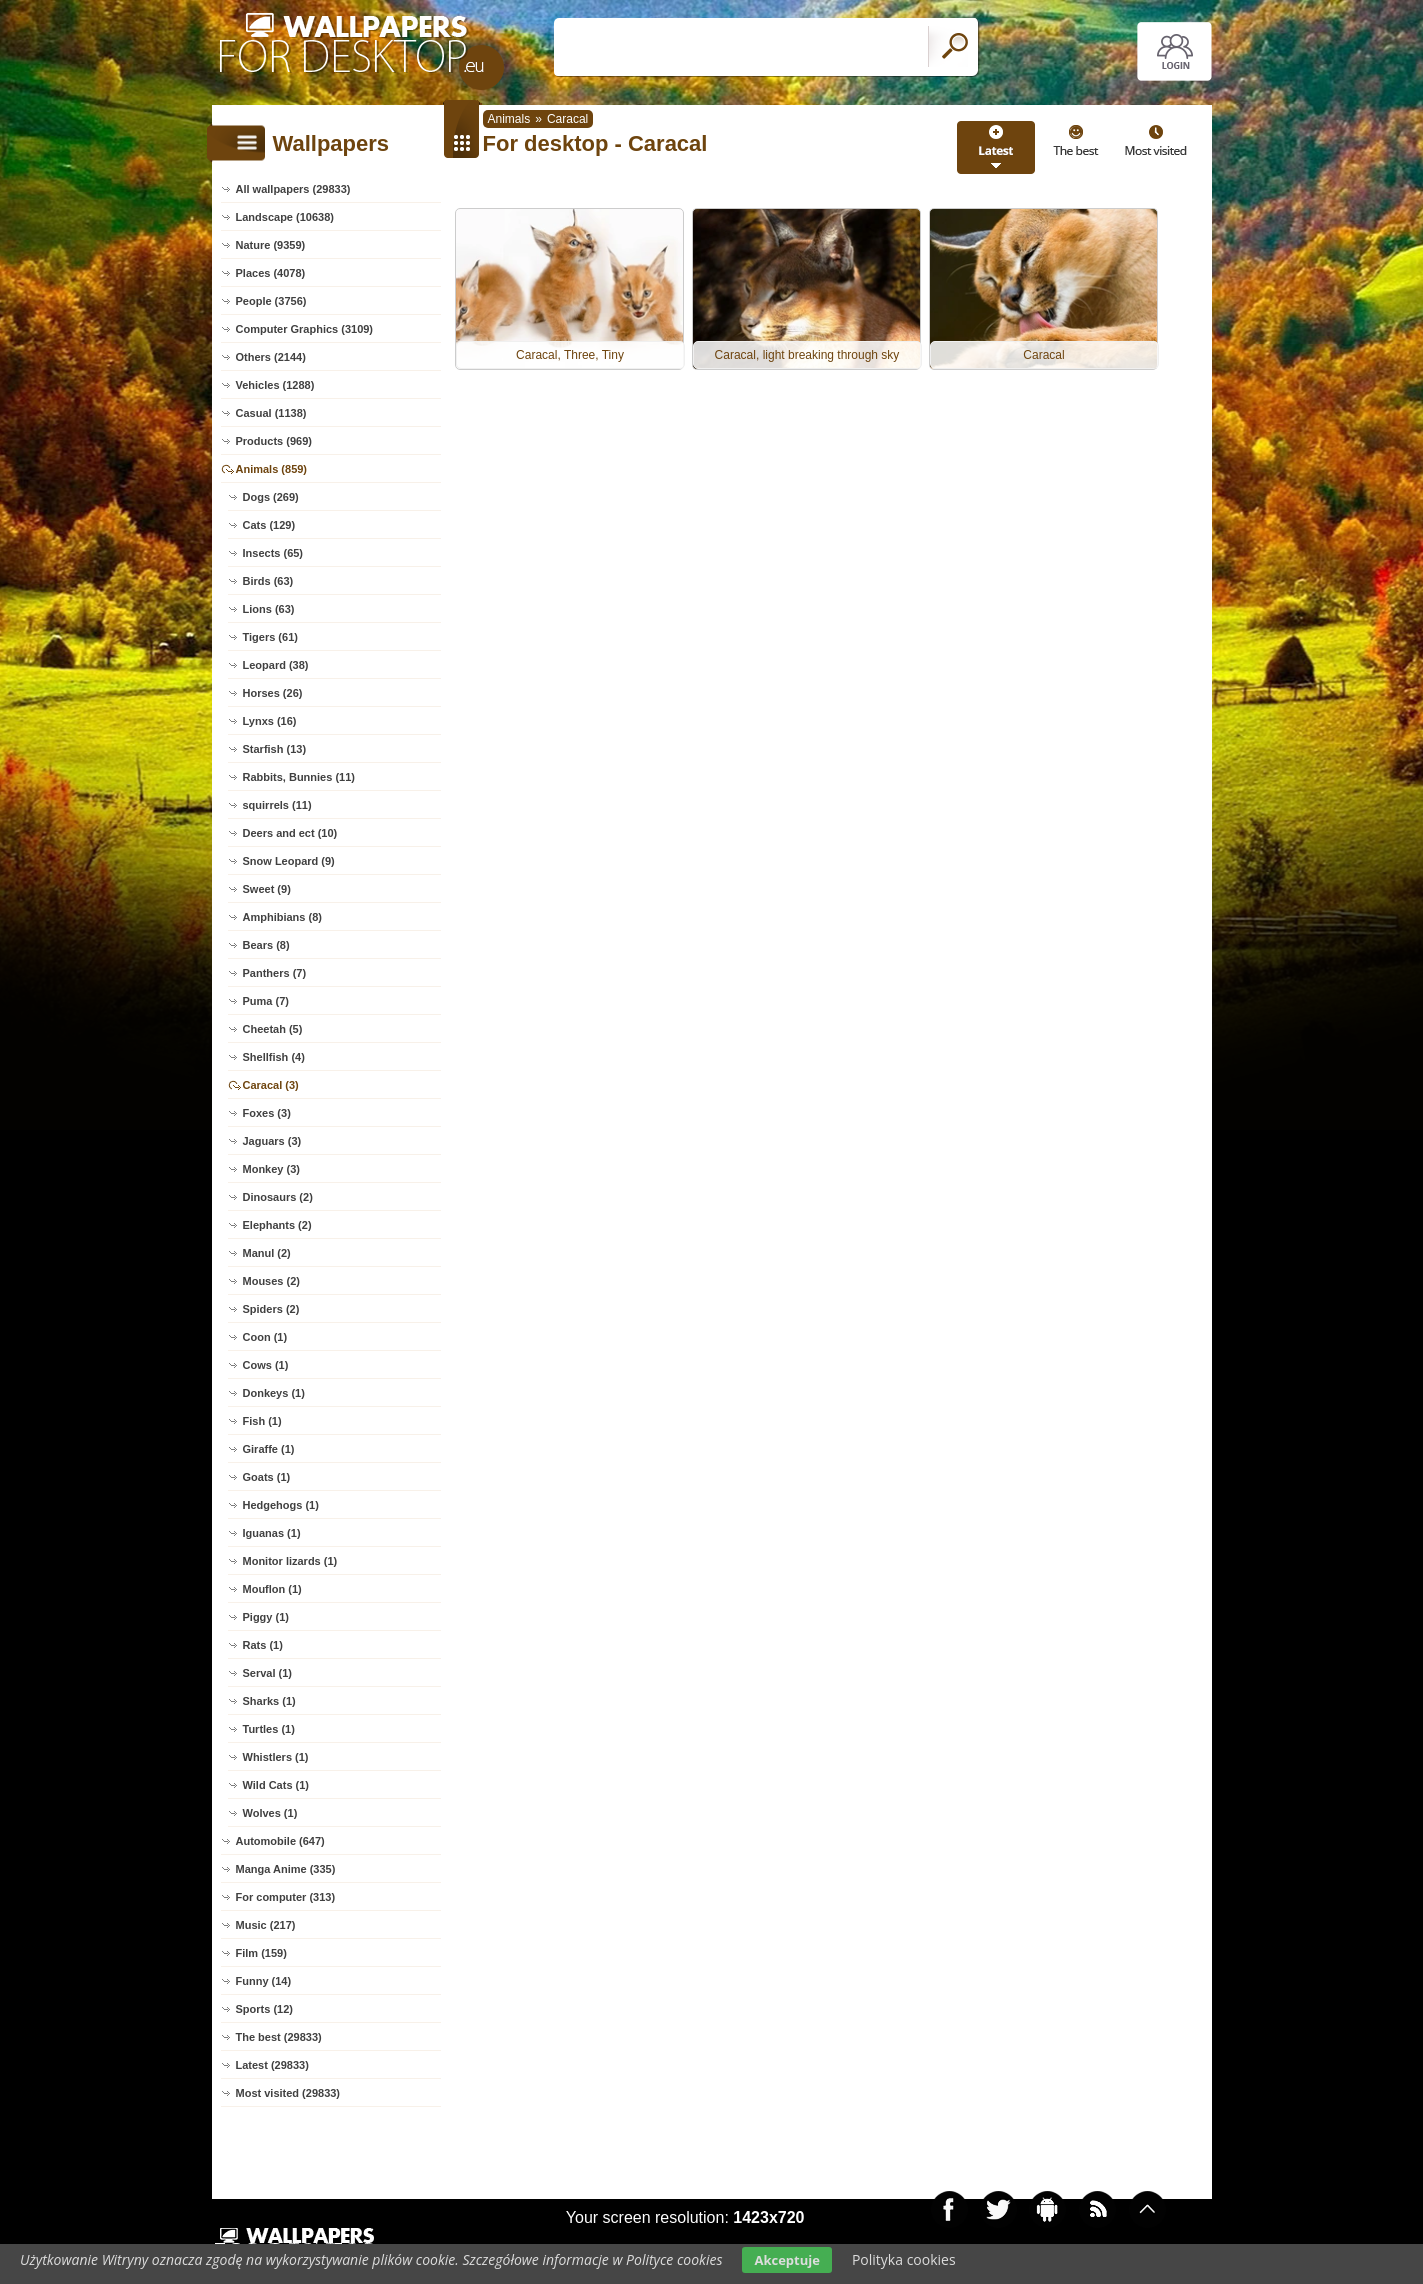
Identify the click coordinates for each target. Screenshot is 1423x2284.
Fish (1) (262, 1421)
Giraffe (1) (269, 1449)
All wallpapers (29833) (293, 189)
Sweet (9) (267, 889)
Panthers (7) (275, 973)
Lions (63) (269, 609)
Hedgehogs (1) (281, 1505)
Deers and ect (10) (290, 833)
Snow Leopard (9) (289, 861)
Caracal (567, 119)
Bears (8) (266, 945)
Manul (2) (267, 1253)
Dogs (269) (271, 497)
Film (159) (261, 1953)
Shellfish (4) (274, 1057)
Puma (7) (266, 1001)
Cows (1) (266, 1365)
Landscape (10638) (285, 217)
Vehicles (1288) (275, 385)
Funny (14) (264, 1981)
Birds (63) (268, 581)
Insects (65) (273, 553)
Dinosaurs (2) (278, 1197)
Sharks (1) (269, 1701)
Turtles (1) (269, 1729)
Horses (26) (273, 693)
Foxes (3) (267, 1113)
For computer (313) (286, 1897)
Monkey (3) (271, 1169)
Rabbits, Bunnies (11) (299, 777)
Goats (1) (267, 1477)
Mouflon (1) (272, 1589)
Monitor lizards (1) (290, 1561)
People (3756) (271, 301)
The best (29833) (279, 2037)
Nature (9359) (271, 245)
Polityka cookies (904, 2259)
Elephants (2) (277, 1225)
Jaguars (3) (272, 1141)
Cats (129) (269, 525)
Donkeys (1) (274, 1393)
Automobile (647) (280, 1841)
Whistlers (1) (276, 1757)
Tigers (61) (270, 637)
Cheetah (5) (273, 1029)
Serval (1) (268, 1673)
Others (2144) (271, 357)
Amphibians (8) (282, 917)
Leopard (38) (276, 665)
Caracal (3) (271, 1085)
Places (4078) (271, 273)
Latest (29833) (272, 2065)
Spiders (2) (271, 1309)
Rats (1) (263, 1645)
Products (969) (274, 441)
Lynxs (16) (270, 721)
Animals (509, 119)
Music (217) (266, 1925)
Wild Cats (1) (276, 1785)
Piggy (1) (266, 1617)
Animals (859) (272, 469)
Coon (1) (265, 1337)
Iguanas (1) (272, 1533)
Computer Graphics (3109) (305, 329)
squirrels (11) (277, 805)
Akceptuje (786, 2260)
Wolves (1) (270, 1813)
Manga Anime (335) (286, 1869)
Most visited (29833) (288, 2093)
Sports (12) (264, 2009)
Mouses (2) (271, 1281)
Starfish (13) (275, 749)
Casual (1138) (271, 413)
